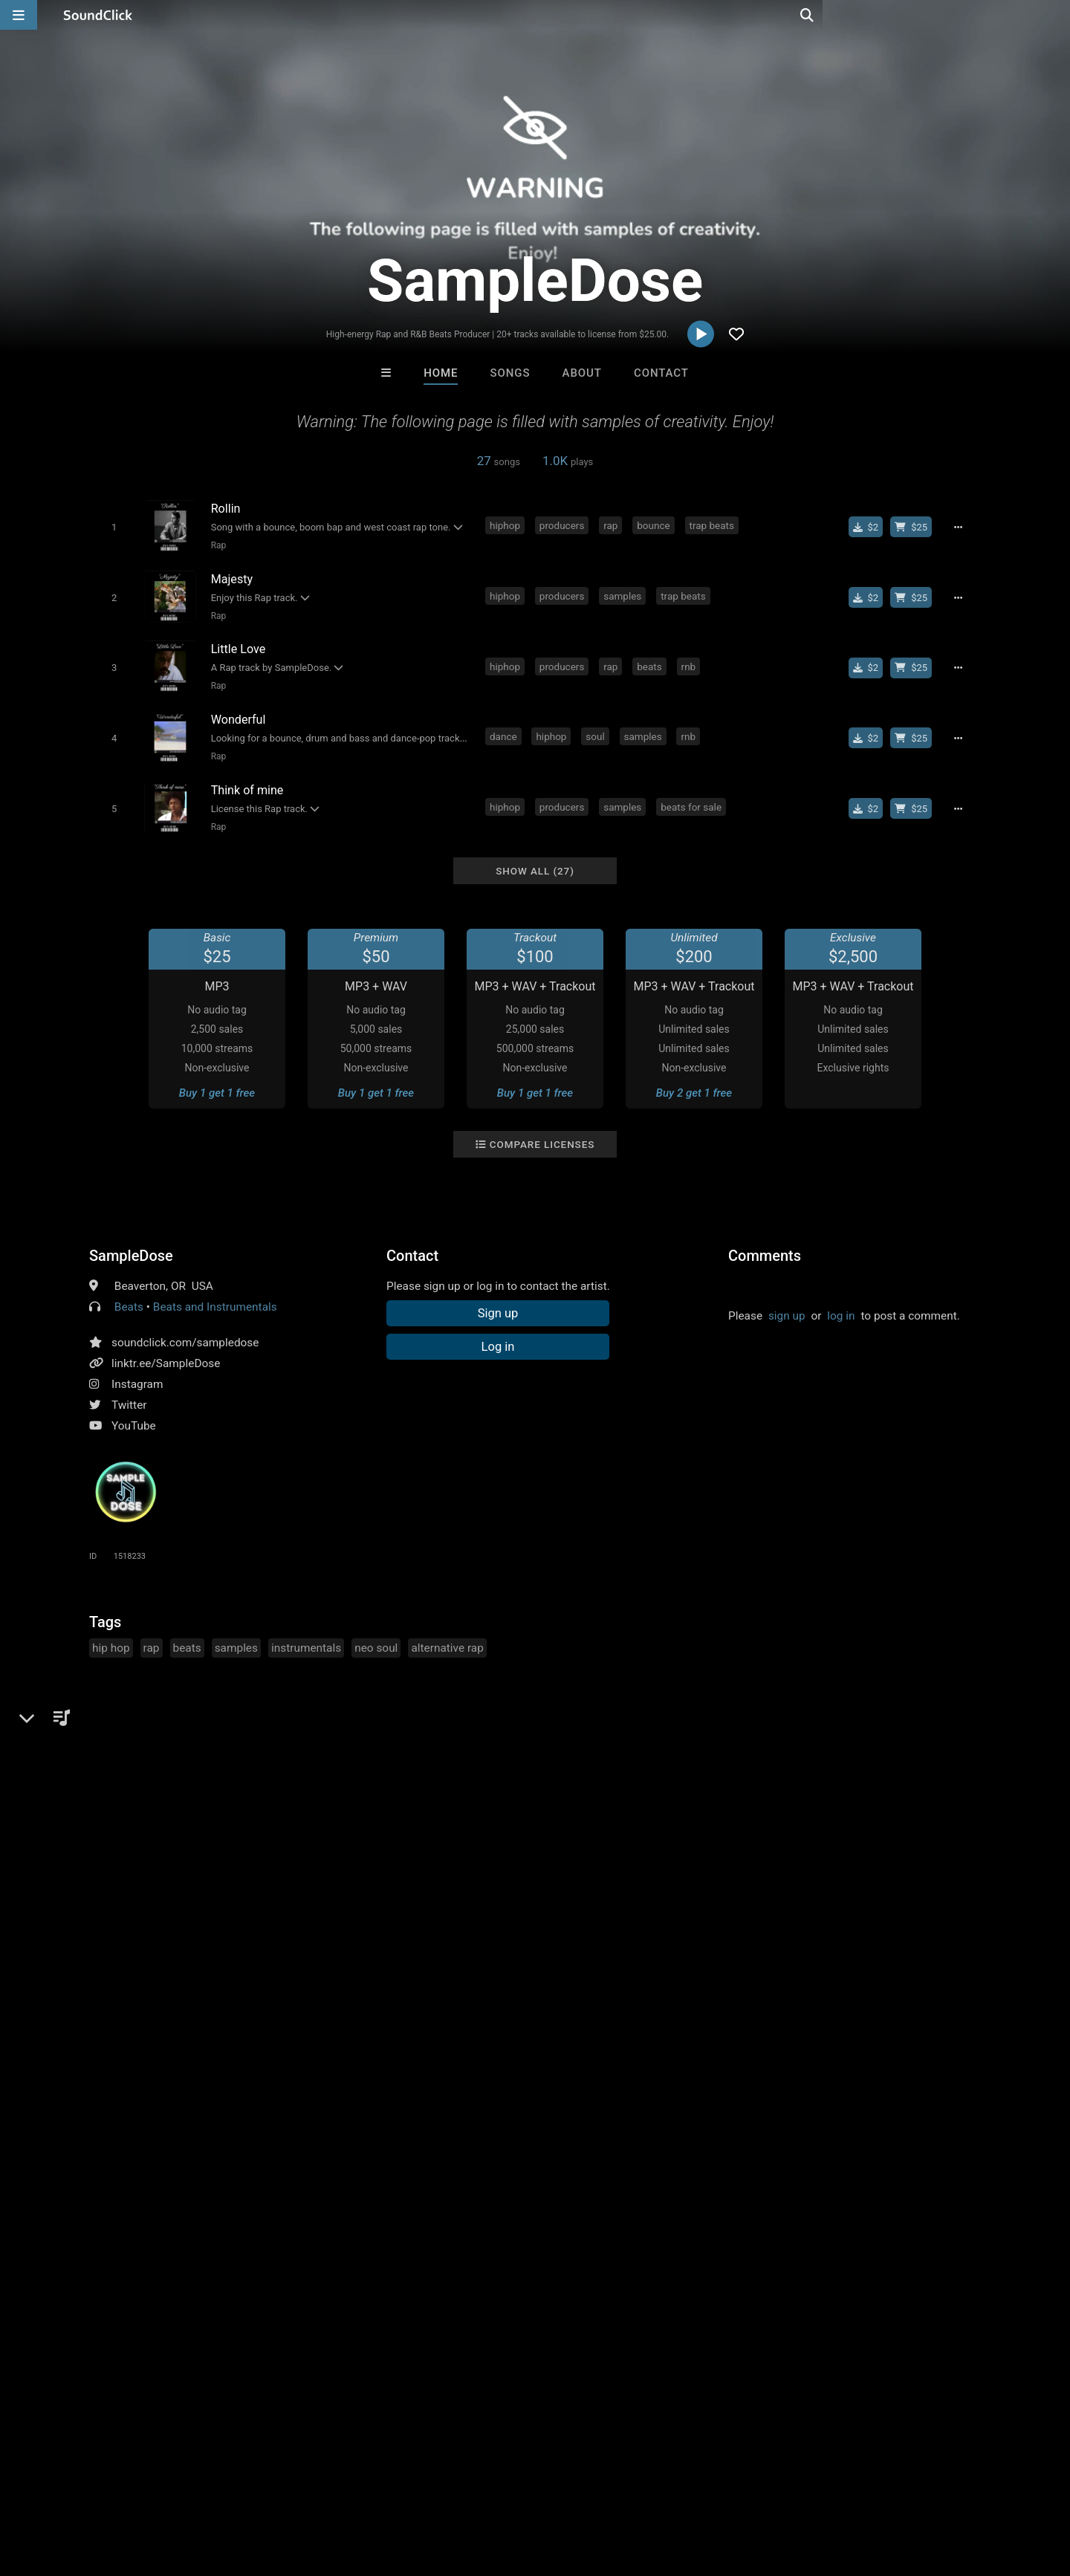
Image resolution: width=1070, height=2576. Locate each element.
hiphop (507, 525)
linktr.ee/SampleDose (165, 1349)
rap (613, 525)
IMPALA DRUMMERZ (352, 2162)
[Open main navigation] (18, 15)
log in (841, 1301)
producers (564, 525)
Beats (128, 1293)
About (582, 373)
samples (624, 593)
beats (651, 660)
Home (441, 373)
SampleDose (131, 1241)
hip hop (111, 1634)
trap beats (714, 525)
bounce (655, 525)
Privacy (354, 2487)
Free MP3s (395, 2243)
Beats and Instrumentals (215, 1293)
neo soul (376, 1634)
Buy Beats (488, 2243)
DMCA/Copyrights (276, 2487)
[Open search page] (1055, 15)
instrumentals (306, 1634)
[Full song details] (962, 526)
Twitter (129, 1391)
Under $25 (674, 2243)
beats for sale (693, 796)
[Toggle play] (111, 526)
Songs (510, 373)
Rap (216, 544)
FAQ (62, 2487)
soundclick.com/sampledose (185, 1328)
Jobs (203, 2487)
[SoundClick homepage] (98, 15)
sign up (786, 1301)
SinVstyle (473, 2162)
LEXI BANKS (595, 2162)
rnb (691, 660)
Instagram (137, 1370)
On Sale (581, 2243)
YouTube (133, 1411)
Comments (764, 1241)
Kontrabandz (718, 2162)
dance (505, 728)
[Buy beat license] (915, 526)
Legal (401, 2487)
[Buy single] (869, 526)
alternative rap (447, 1634)
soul (597, 728)
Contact (661, 373)
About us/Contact (132, 2487)
